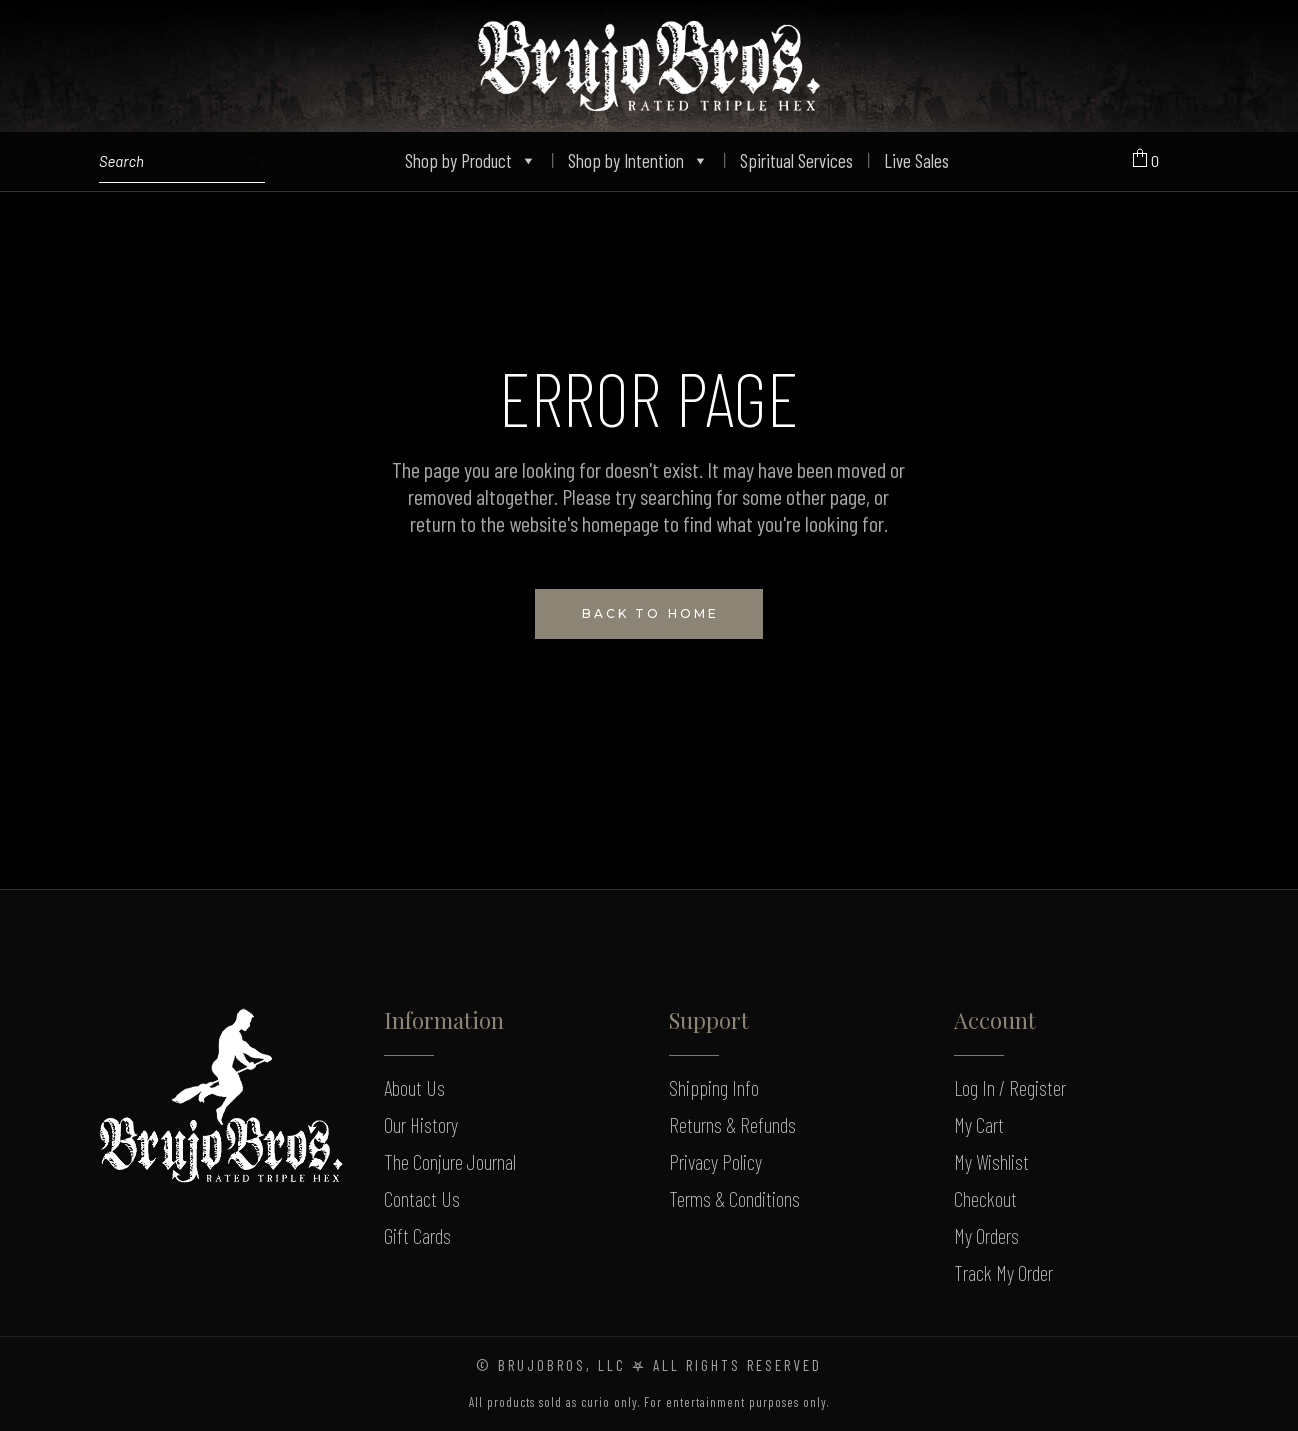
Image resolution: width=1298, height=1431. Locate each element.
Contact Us (422, 1198)
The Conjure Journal (450, 1161)
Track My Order (1003, 1272)
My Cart (979, 1124)
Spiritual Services (796, 160)
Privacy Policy (715, 1161)
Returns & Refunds (732, 1124)
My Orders (986, 1235)
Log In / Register (1010, 1087)
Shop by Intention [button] (638, 160)
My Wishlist (991, 1161)
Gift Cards (417, 1235)
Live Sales (916, 160)
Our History (421, 1124)
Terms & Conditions (734, 1198)
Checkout (985, 1198)
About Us (414, 1087)
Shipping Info (714, 1087)
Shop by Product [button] (471, 160)
